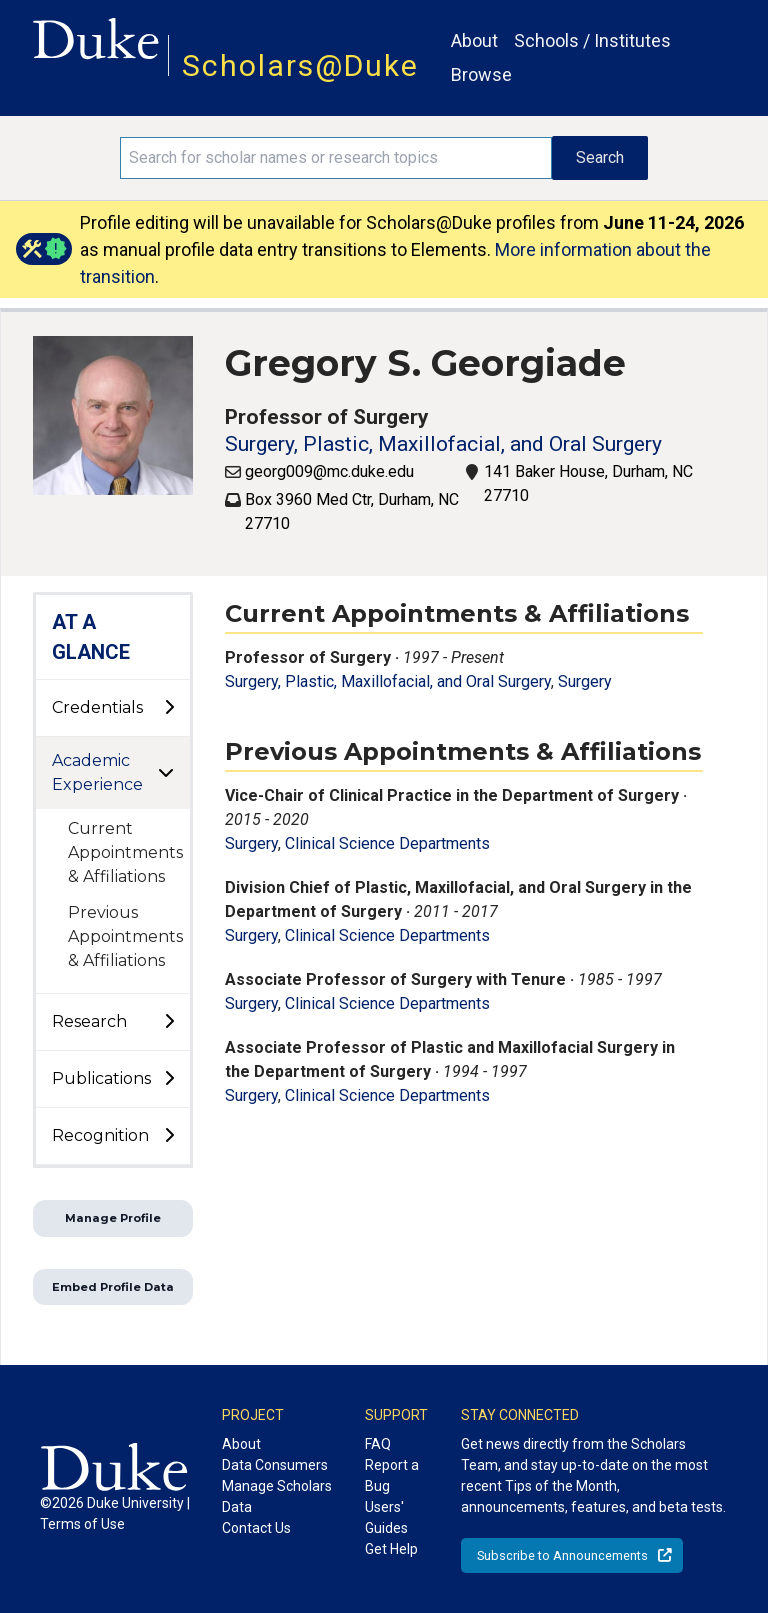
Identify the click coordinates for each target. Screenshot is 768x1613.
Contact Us (256, 1528)
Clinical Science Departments (387, 843)
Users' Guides (386, 1517)
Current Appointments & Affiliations (125, 852)
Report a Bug (392, 1475)
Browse (481, 74)
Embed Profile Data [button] (113, 1287)
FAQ (378, 1444)
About (474, 40)
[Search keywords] (336, 158)
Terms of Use (82, 1524)
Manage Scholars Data (277, 1496)
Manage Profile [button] (113, 1218)
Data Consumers (275, 1465)
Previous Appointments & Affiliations (125, 936)
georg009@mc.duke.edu (329, 471)
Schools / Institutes (592, 40)
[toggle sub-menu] (169, 708)
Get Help (391, 1549)
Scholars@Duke (300, 65)
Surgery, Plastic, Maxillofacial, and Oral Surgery (443, 444)
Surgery (585, 681)
